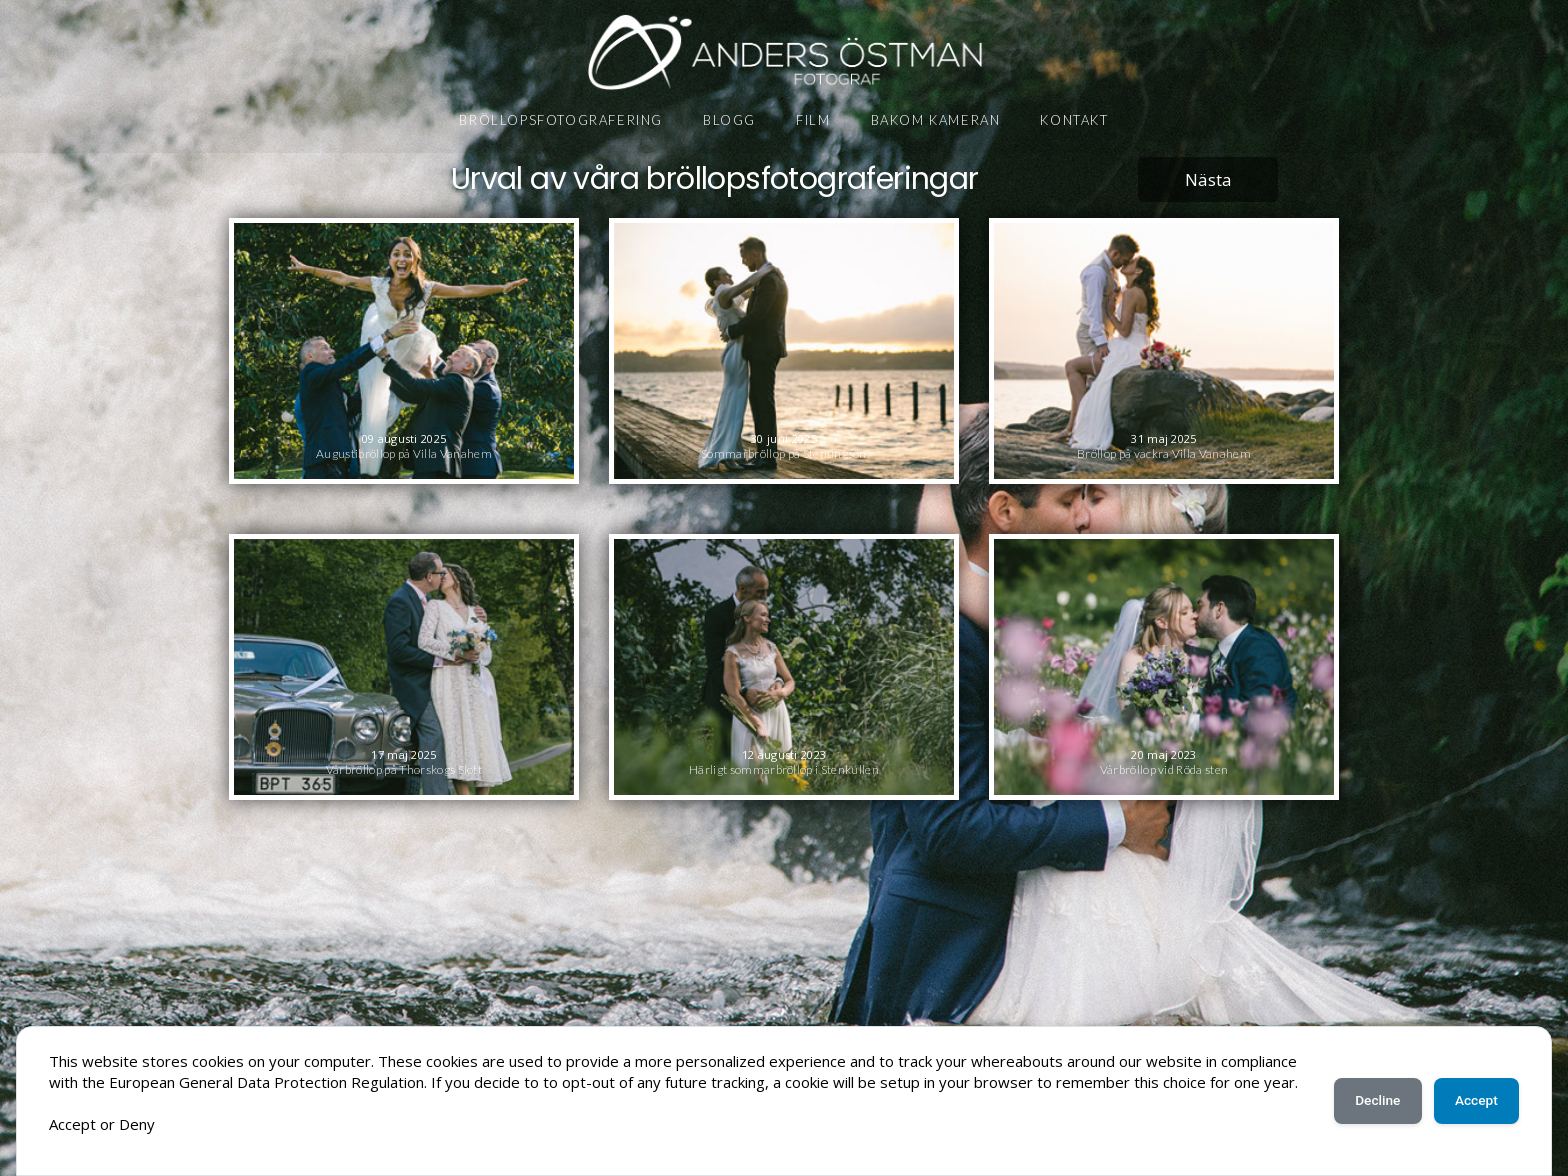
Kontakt (1074, 120)
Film (813, 120)
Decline (1368, 1090)
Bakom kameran (936, 120)
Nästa (1208, 179)
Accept (1473, 1090)
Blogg (729, 120)
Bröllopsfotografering (561, 120)
